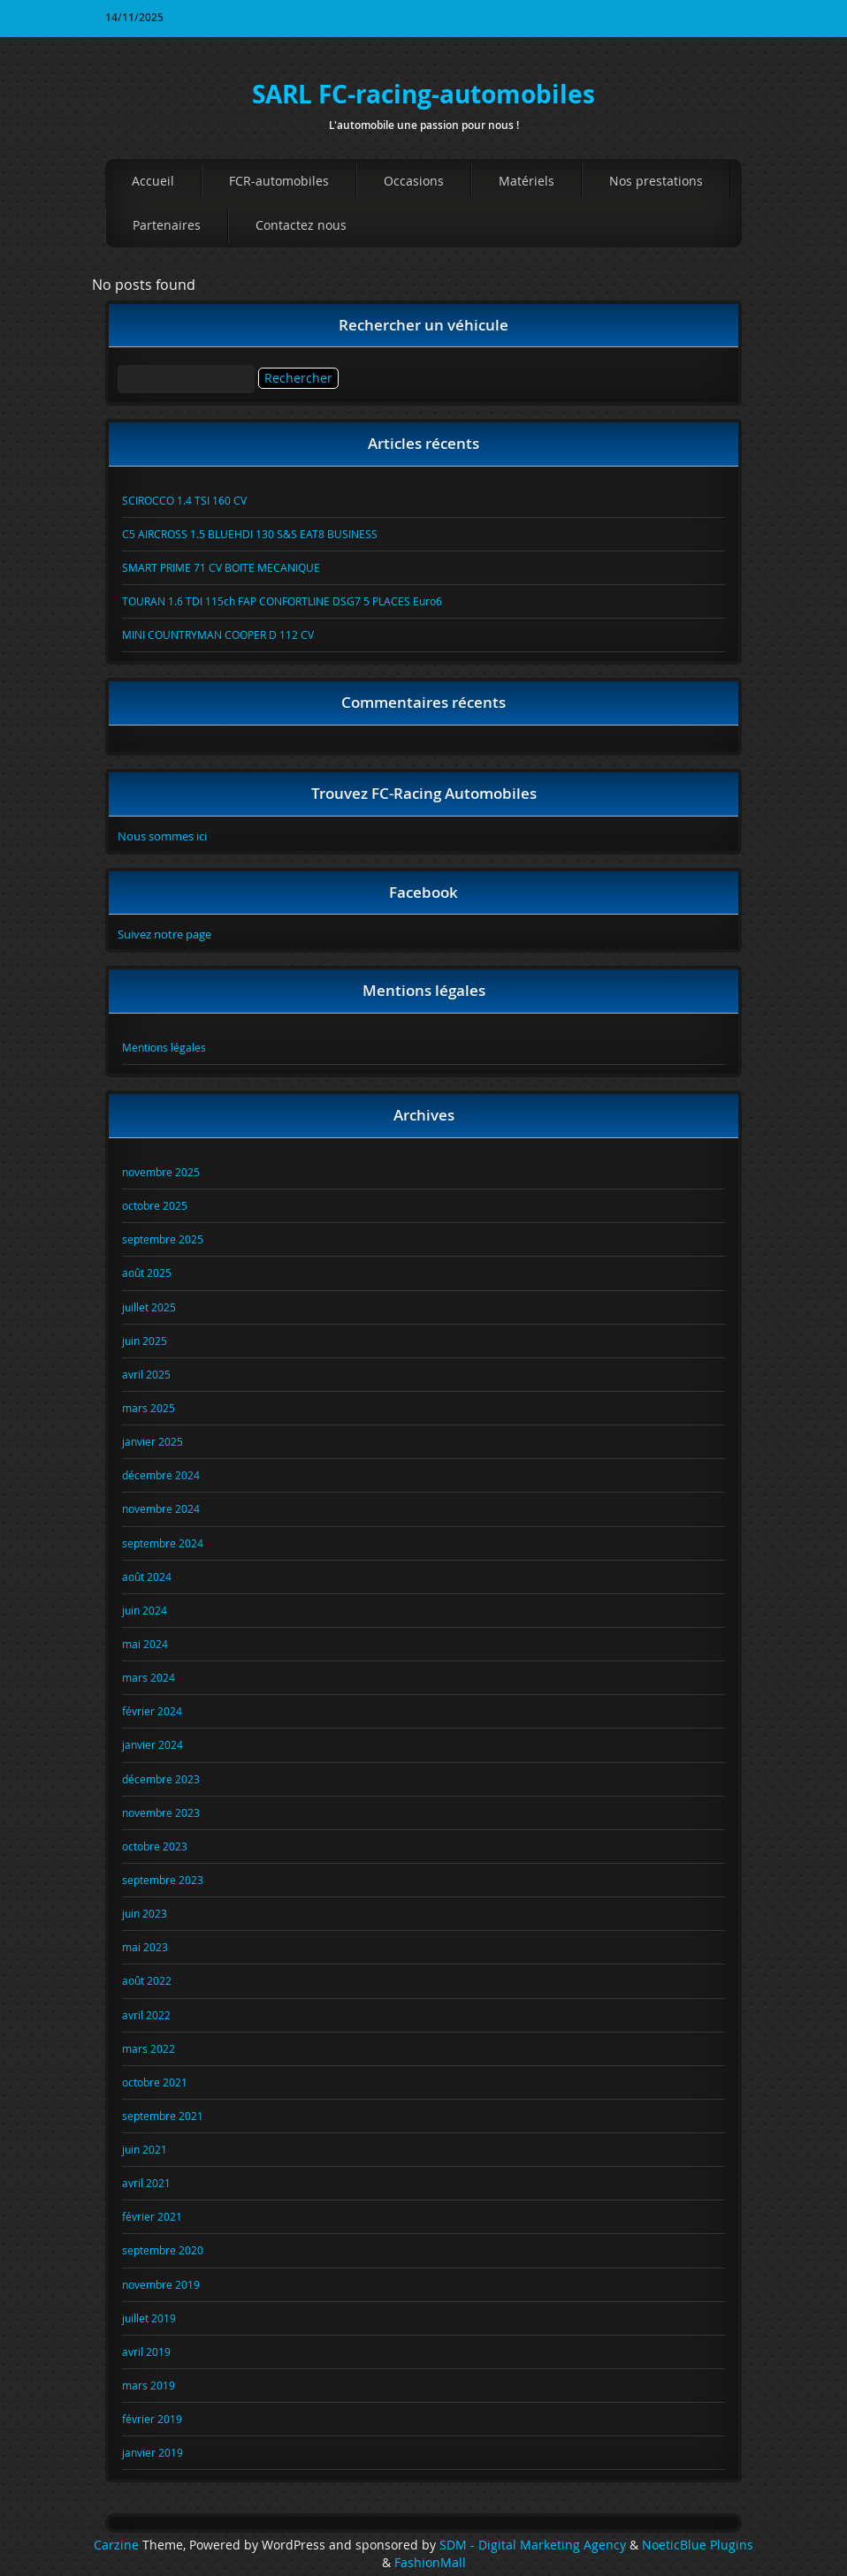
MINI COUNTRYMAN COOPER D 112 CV (218, 634)
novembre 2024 (161, 1508)
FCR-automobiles (279, 180)
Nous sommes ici (162, 836)
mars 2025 (148, 1408)
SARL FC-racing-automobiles (423, 94)
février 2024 (152, 1711)
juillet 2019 (149, 2318)
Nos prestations (656, 180)
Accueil (153, 180)
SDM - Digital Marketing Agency (532, 2545)
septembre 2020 (162, 2250)
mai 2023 (145, 1947)
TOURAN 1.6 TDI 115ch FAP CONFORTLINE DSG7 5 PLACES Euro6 (282, 601)
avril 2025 (146, 1374)
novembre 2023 (161, 1812)
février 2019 (152, 2419)
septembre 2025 (162, 1239)
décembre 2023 (161, 1779)
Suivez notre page (164, 934)
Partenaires (167, 225)
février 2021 (152, 2216)
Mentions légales (164, 1047)
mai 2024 (145, 1644)
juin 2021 (144, 2149)
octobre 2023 (154, 1846)
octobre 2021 (154, 2082)
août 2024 (147, 1576)
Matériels (526, 180)
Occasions (414, 180)
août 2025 (147, 1272)
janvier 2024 (152, 1744)
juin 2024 (144, 1610)
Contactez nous (301, 225)
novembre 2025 (161, 1172)
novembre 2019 (161, 2284)
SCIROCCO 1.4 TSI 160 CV (184, 500)
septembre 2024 (162, 1543)
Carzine (118, 2545)
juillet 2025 (149, 1307)
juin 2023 (144, 1913)
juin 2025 (144, 1341)
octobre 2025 (154, 1205)
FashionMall (430, 2563)
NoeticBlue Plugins (697, 2545)
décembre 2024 (161, 1475)
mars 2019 (148, 2385)
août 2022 (147, 1980)
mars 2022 (148, 2048)
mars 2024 (148, 1677)
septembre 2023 (162, 1880)
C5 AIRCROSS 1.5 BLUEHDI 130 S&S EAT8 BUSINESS (250, 534)
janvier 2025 (152, 1441)
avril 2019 (146, 2351)
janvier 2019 (152, 2452)
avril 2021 (146, 2183)
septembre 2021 (162, 2116)
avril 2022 (146, 2015)
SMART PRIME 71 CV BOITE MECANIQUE (221, 567)
